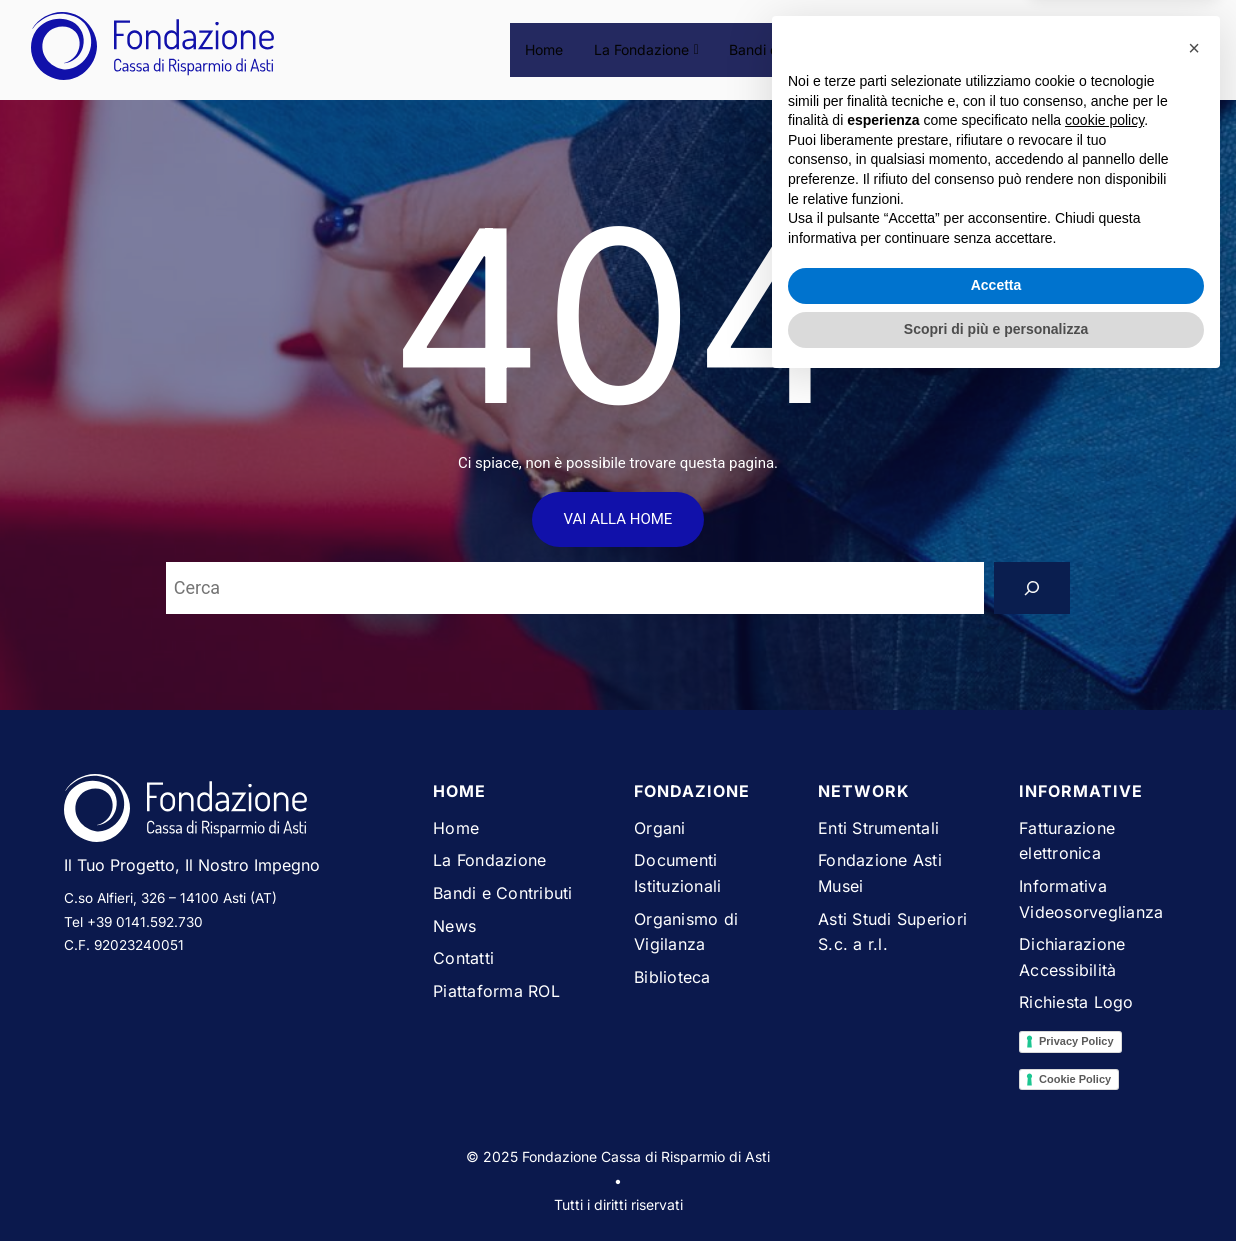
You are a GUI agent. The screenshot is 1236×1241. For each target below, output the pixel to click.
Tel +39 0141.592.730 (133, 922)
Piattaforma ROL (1081, 49)
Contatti (971, 49)
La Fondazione (648, 49)
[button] (1194, 905)
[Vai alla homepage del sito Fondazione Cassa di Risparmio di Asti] (233, 812)
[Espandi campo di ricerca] (1185, 49)
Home (547, 49)
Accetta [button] (996, 1143)
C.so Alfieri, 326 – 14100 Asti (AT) (170, 898)
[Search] (1032, 588)
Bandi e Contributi (789, 49)
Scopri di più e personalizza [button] (996, 1186)
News (896, 49)
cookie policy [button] (1104, 978)
